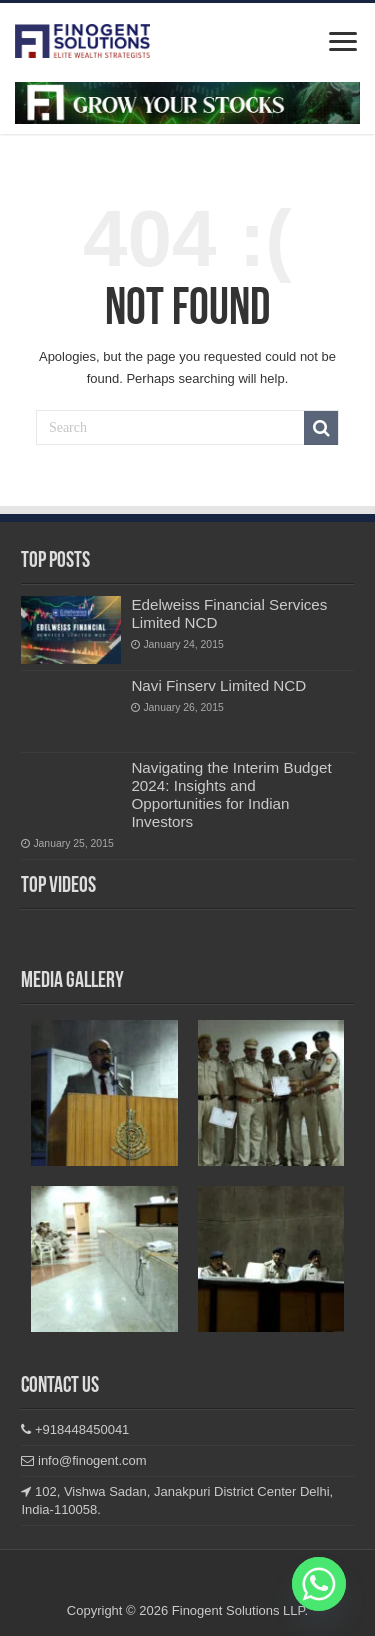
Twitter (220, 1583)
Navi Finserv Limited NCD (218, 685)
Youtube (253, 1583)
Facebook (121, 1583)
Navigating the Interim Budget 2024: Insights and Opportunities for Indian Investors (231, 794)
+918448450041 (75, 1429)
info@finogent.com (83, 1460)
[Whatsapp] (319, 1584)
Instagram (154, 1583)
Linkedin (187, 1583)
